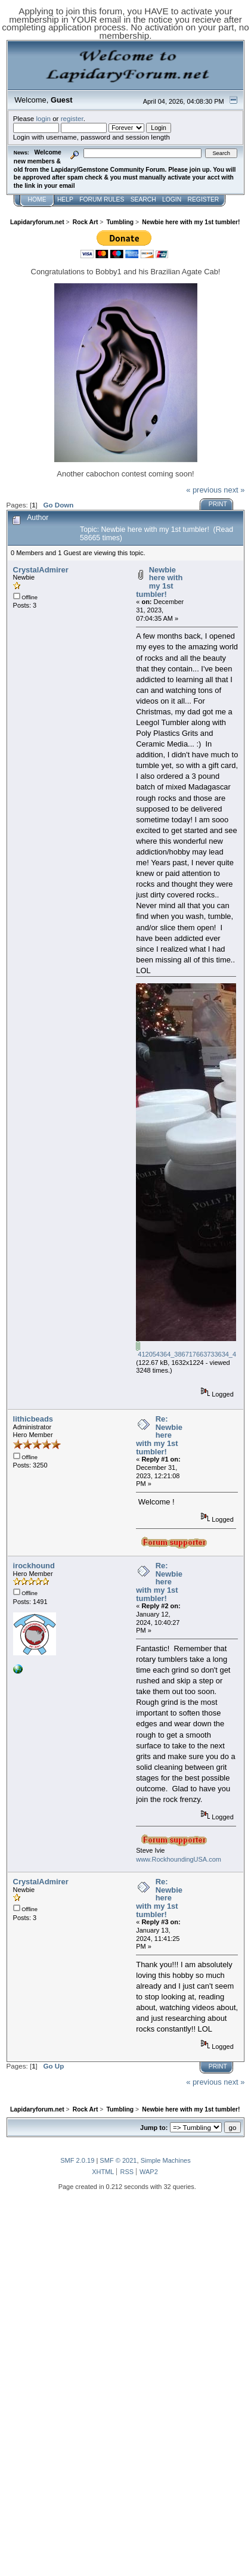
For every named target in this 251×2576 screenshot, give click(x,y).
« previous (204, 489)
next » (234, 489)
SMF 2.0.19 (77, 2160)
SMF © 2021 (118, 2160)
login (43, 118)
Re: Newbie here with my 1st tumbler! (159, 1435)
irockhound (34, 1565)
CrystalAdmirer (41, 569)
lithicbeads (33, 1418)
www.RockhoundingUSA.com (178, 1859)
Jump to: (154, 2127)
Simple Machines (166, 2160)
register (72, 118)
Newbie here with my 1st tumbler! (159, 582)
